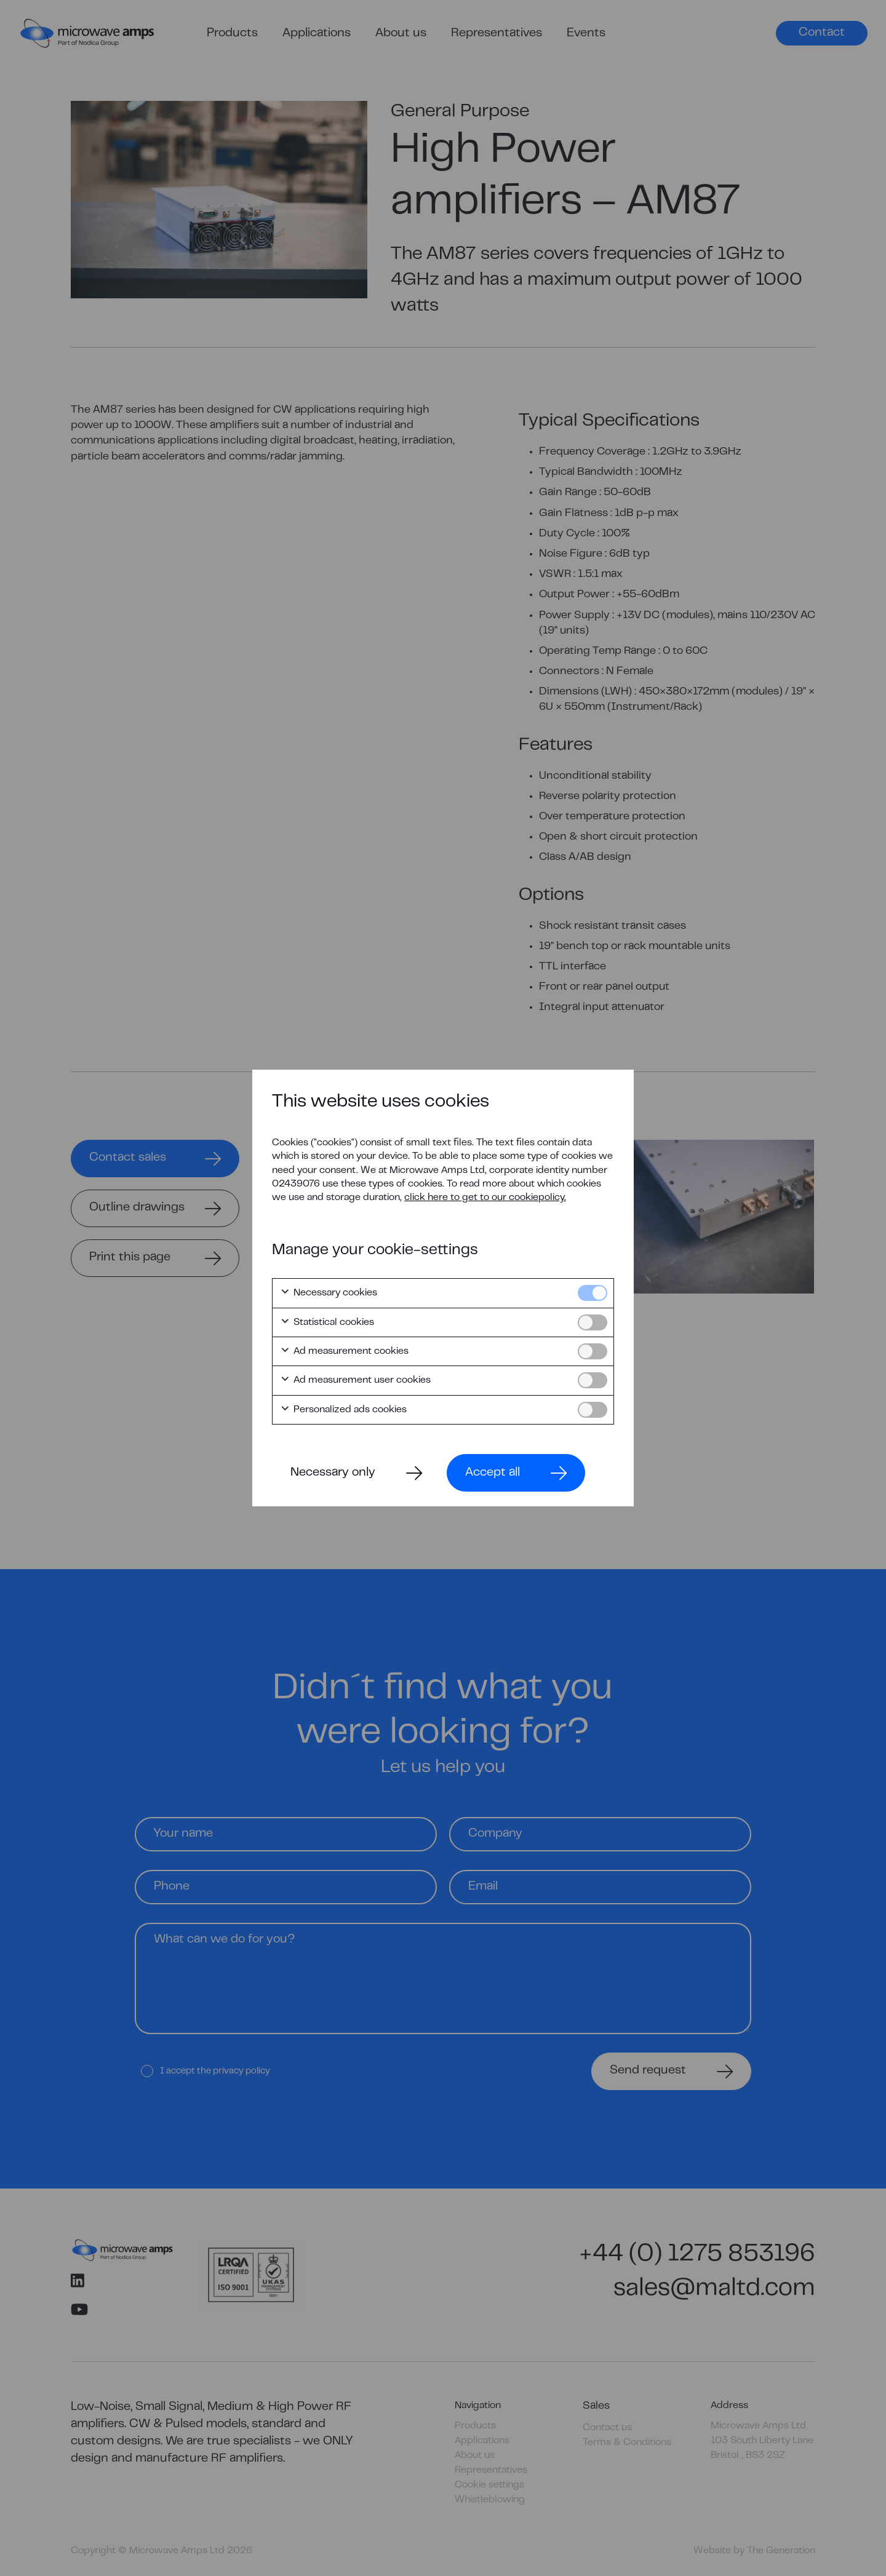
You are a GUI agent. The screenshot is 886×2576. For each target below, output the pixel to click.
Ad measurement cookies (344, 1351)
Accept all (492, 1473)
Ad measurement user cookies (355, 1380)
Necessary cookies (328, 1292)
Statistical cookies (327, 1322)
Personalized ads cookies (343, 1409)
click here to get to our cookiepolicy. (485, 1197)
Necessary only (332, 1473)
